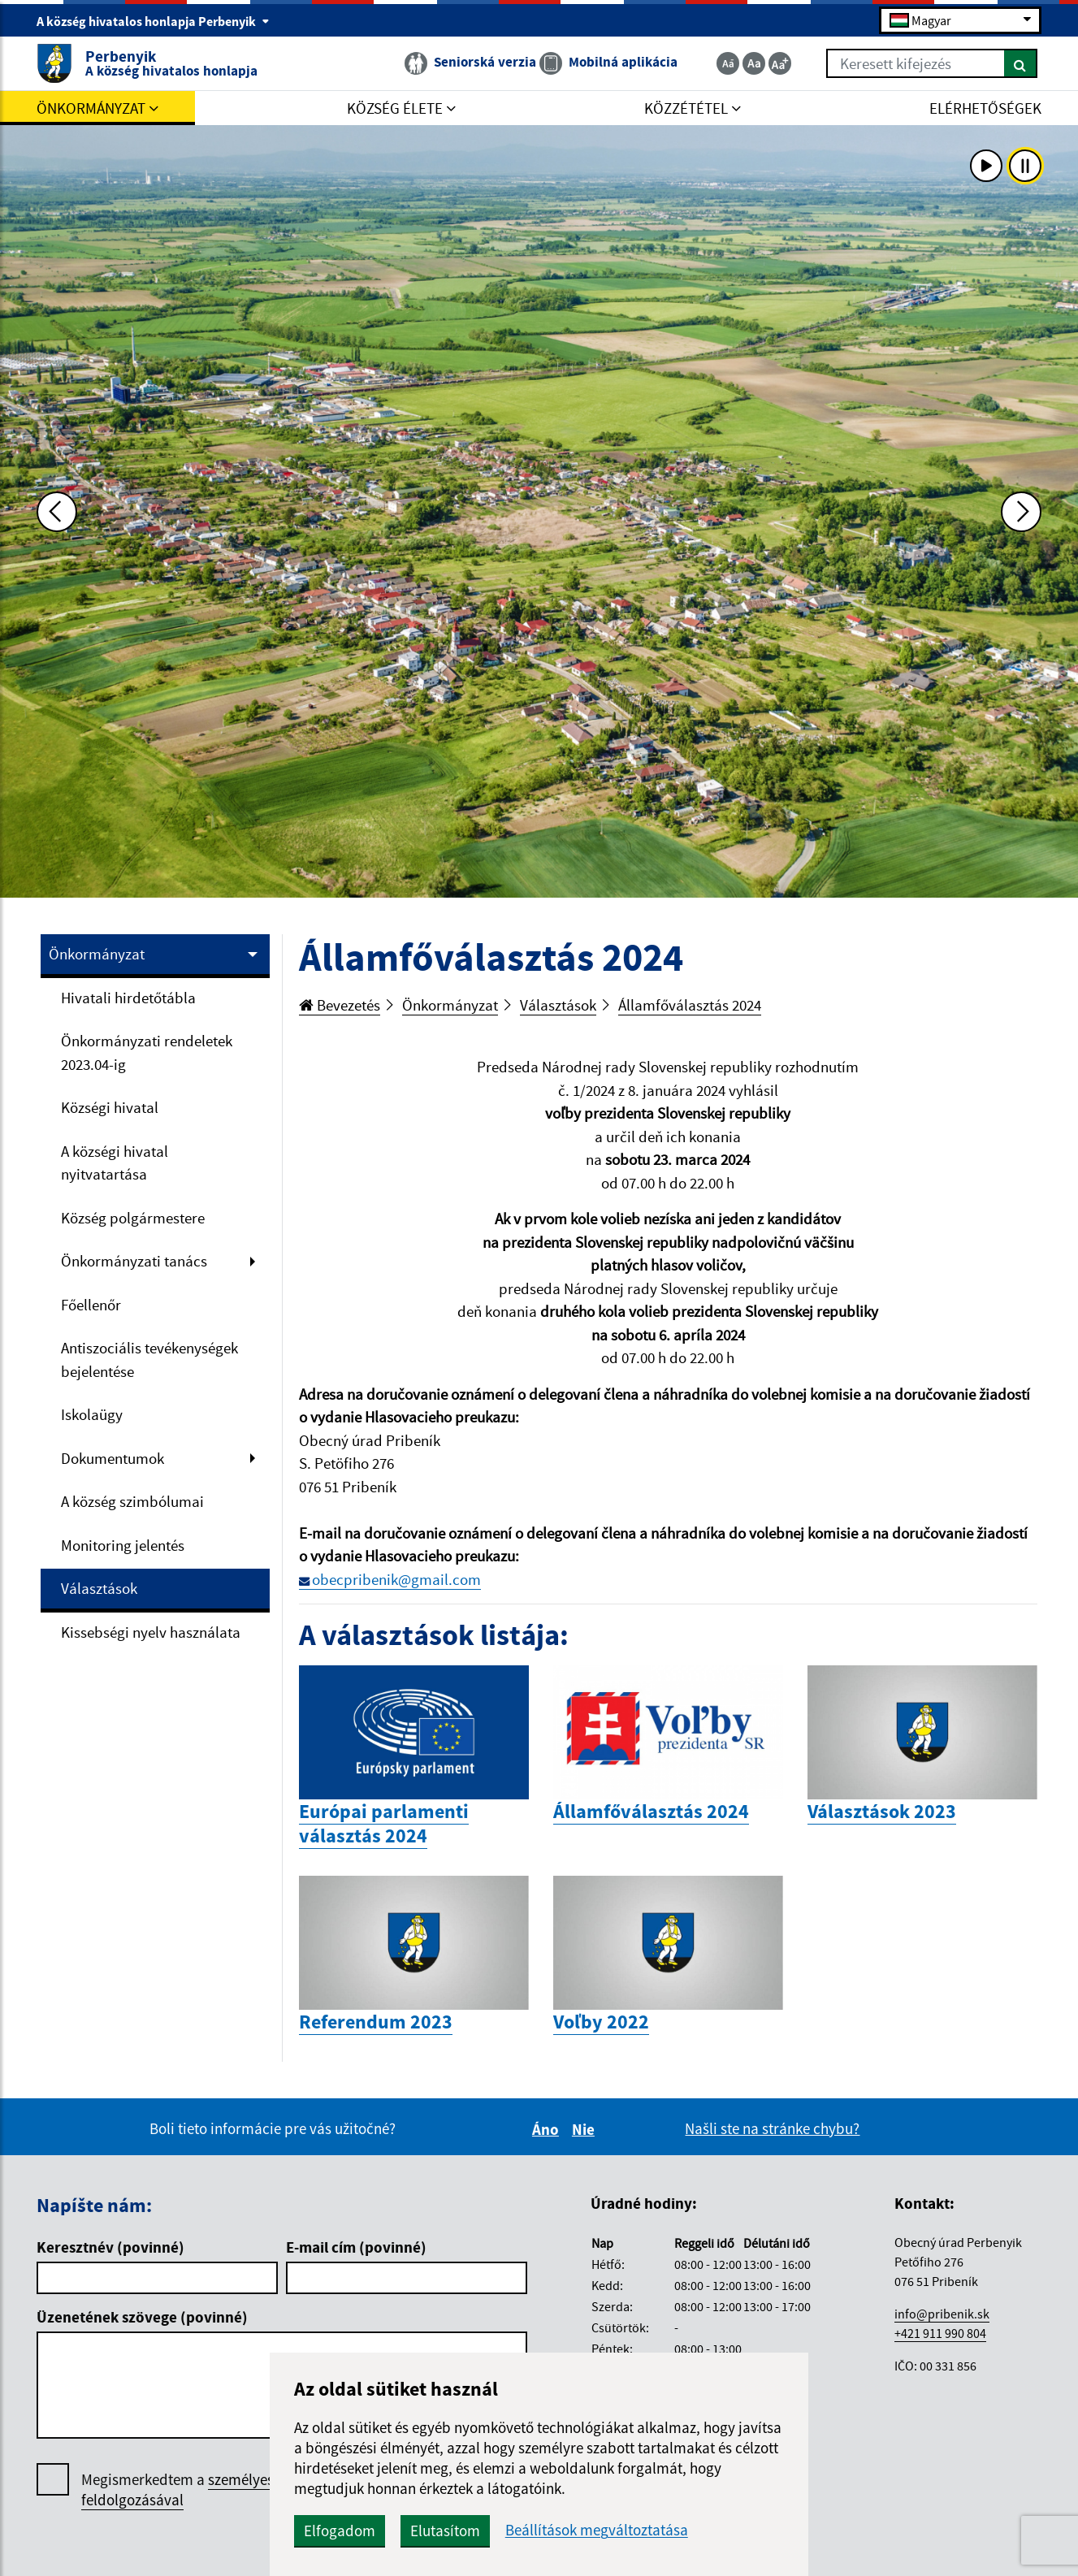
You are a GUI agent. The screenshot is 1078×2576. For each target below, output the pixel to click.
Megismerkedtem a (202, 2490)
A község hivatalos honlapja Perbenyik (153, 21)
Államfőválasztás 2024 (689, 1005)
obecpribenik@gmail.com (396, 1579)
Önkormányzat (97, 953)
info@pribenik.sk (941, 2313)
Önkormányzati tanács (134, 1261)
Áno (548, 2129)
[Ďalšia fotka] (1021, 511)
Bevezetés (339, 1005)
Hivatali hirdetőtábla (128, 997)
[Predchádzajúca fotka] (57, 511)
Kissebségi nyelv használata (150, 1632)
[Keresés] (1020, 63)
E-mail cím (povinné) (356, 2247)
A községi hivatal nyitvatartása (114, 1162)
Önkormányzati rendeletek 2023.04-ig (146, 1052)
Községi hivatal (109, 1107)
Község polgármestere (133, 1217)
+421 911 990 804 (940, 2333)
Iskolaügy (92, 1414)
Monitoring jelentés (122, 1545)
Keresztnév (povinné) (110, 2247)
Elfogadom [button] (339, 2530)
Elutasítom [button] (445, 2530)
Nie (586, 2129)
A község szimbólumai (132, 1501)
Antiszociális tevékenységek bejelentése (149, 1359)
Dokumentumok (112, 1458)
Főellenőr (91, 1304)
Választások (99, 1588)
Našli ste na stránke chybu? (772, 2128)
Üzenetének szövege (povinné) (142, 2317)
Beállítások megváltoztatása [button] (596, 2530)
